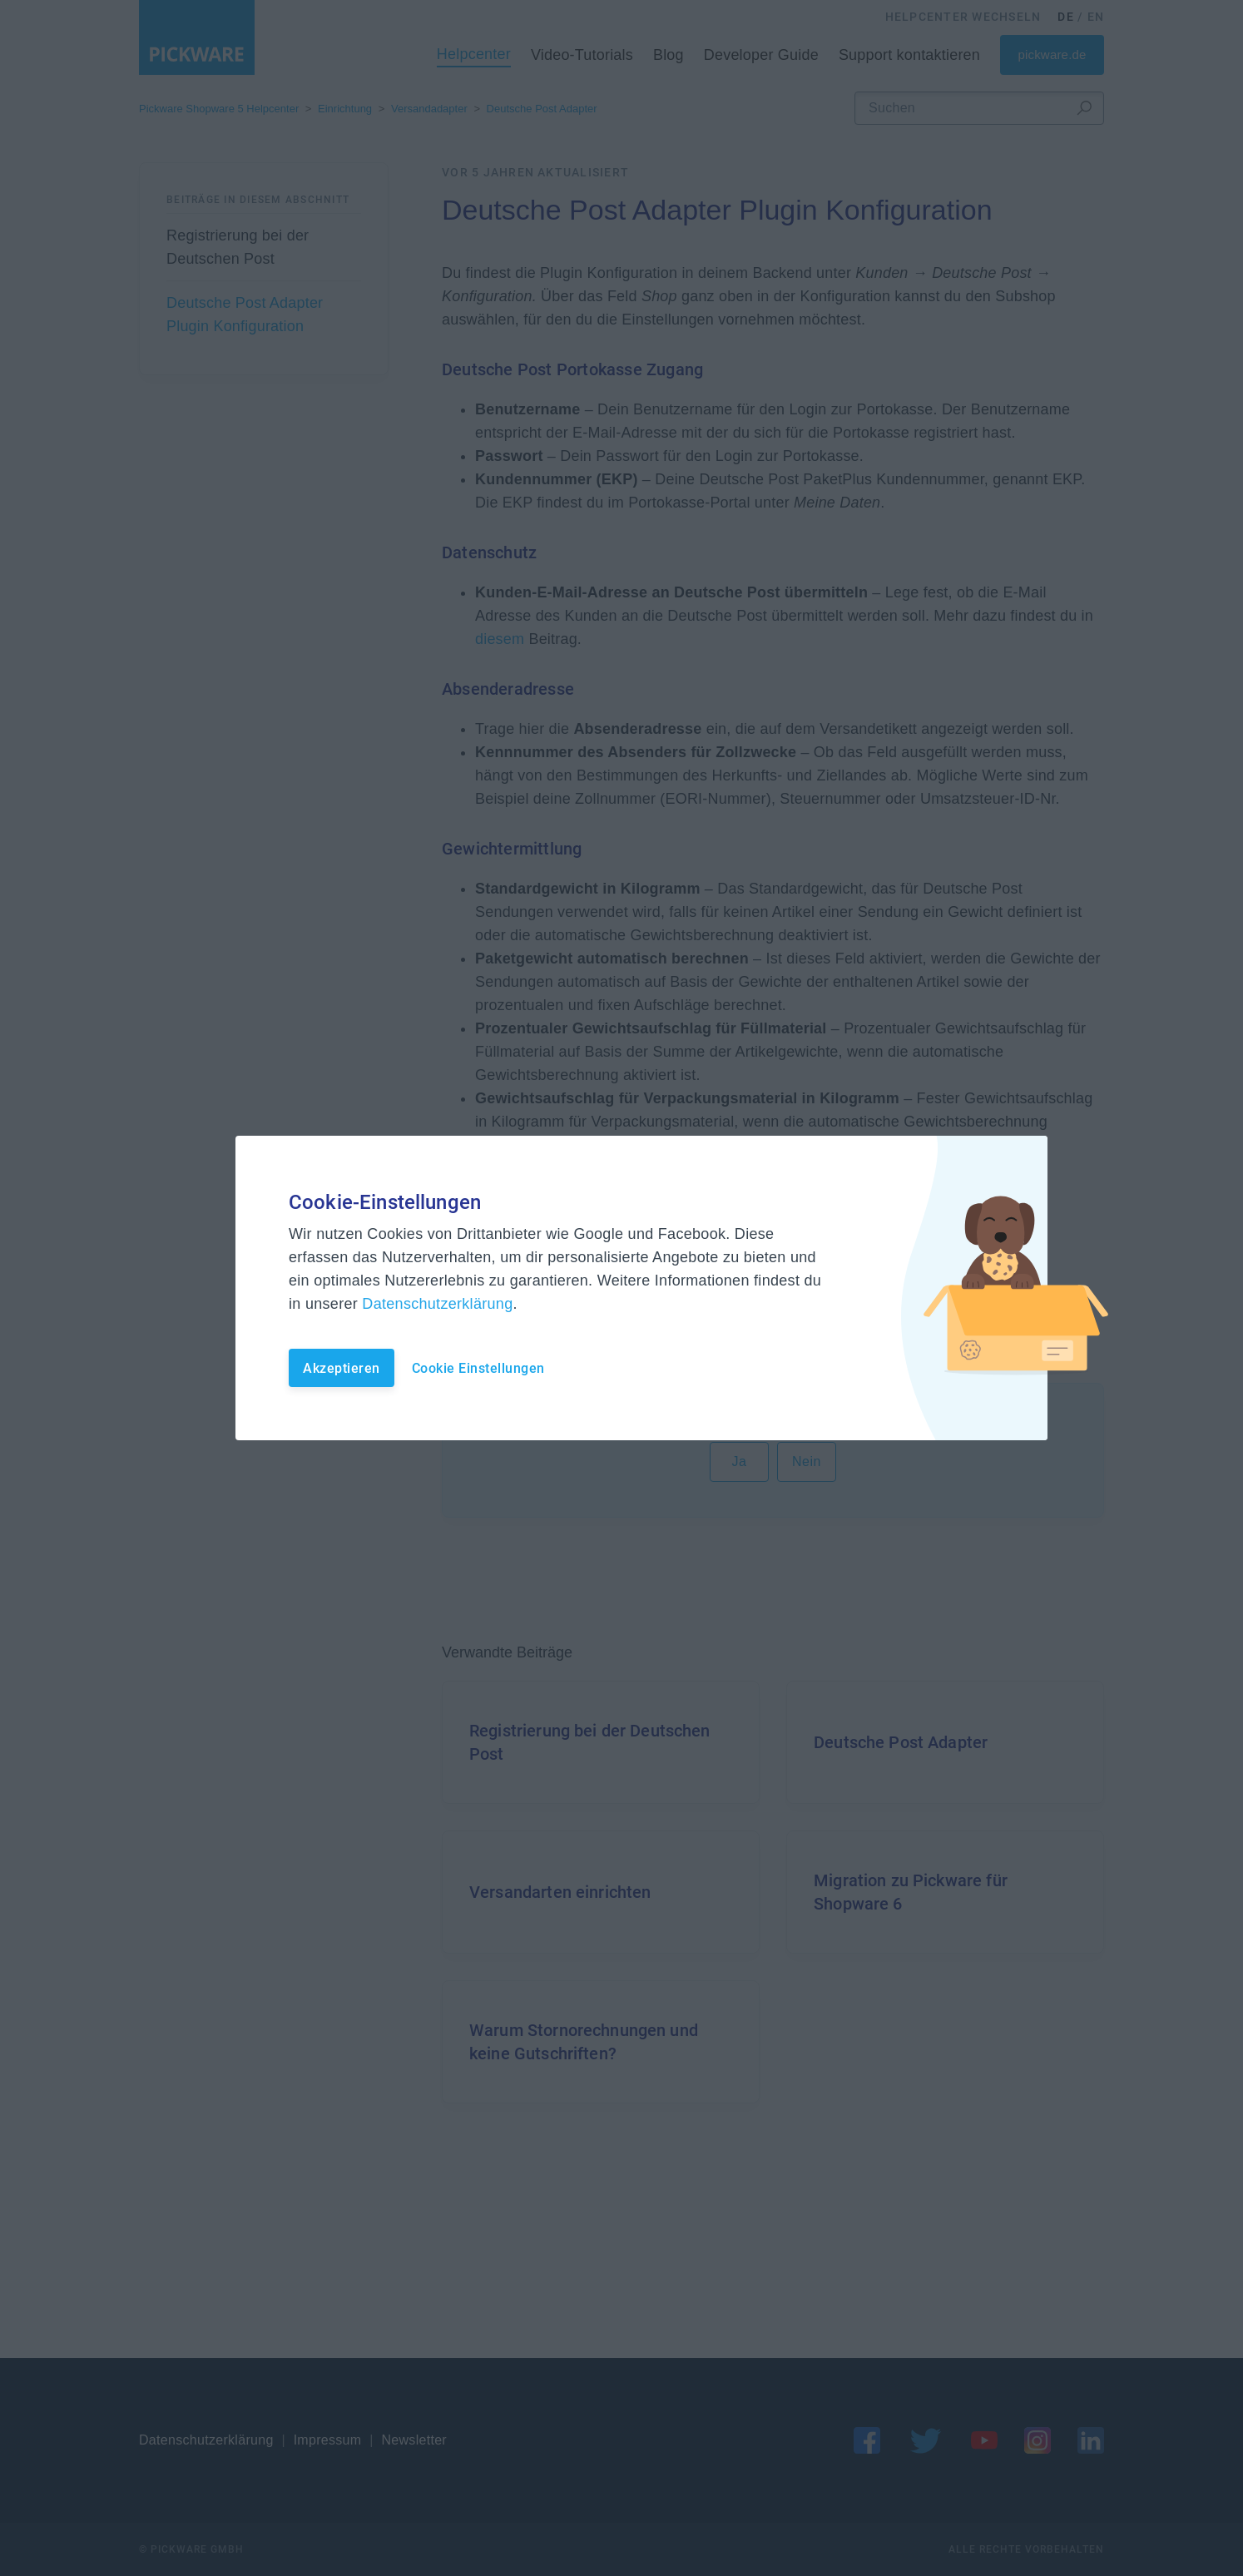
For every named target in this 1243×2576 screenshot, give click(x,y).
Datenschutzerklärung (437, 1303)
